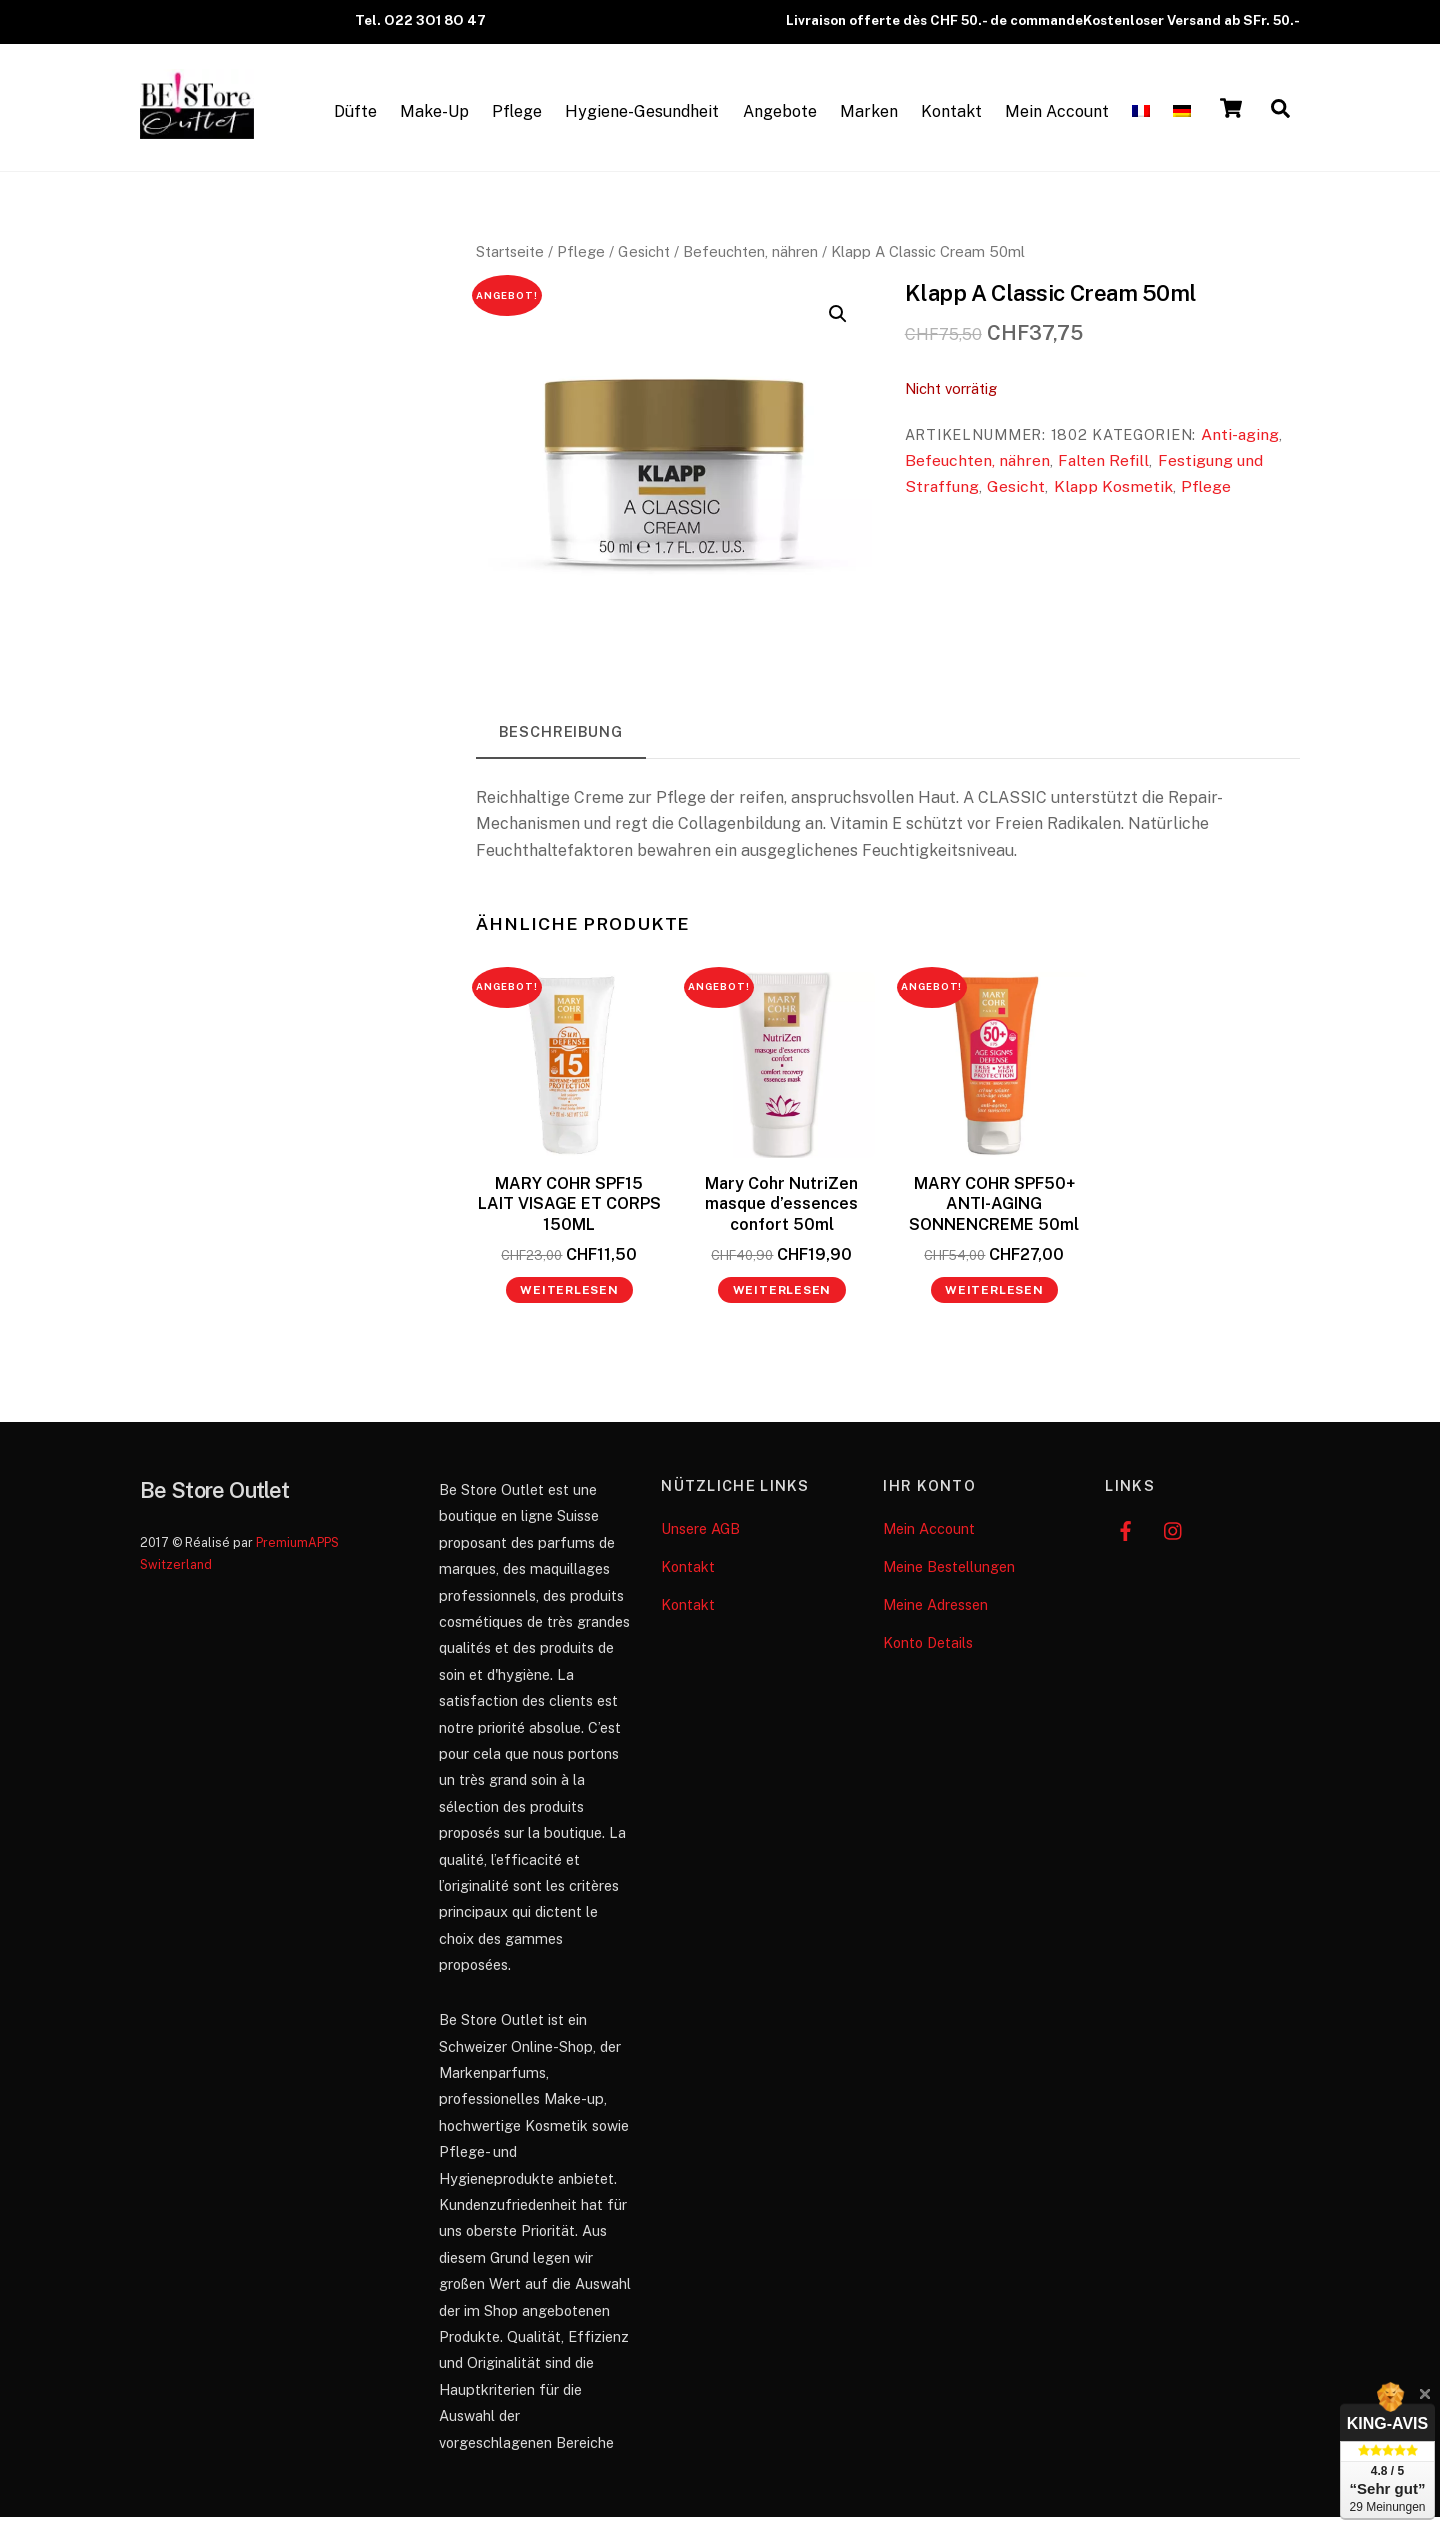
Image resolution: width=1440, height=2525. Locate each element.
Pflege (517, 116)
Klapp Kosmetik (1113, 495)
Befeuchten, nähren (750, 260)
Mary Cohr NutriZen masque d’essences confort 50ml (781, 1212)
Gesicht (644, 260)
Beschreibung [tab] (560, 739)
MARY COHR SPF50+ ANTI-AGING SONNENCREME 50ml (994, 1212)
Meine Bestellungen (949, 1574)
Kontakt (951, 116)
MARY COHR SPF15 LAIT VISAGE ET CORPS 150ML (569, 1212)
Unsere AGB (700, 1536)
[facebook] (1125, 1536)
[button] (838, 323)
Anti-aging (1240, 442)
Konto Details (928, 1650)
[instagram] (1174, 1536)
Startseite (510, 260)
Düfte (355, 116)
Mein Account (1057, 116)
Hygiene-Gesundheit (642, 116)
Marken (869, 116)
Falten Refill (1103, 469)
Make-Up (434, 116)
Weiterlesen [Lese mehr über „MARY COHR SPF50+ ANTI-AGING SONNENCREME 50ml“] (994, 1299)
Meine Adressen (935, 1612)
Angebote (780, 116)
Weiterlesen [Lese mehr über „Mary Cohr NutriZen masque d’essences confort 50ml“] (782, 1299)
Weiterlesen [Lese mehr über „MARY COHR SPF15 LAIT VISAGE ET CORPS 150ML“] (569, 1299)
